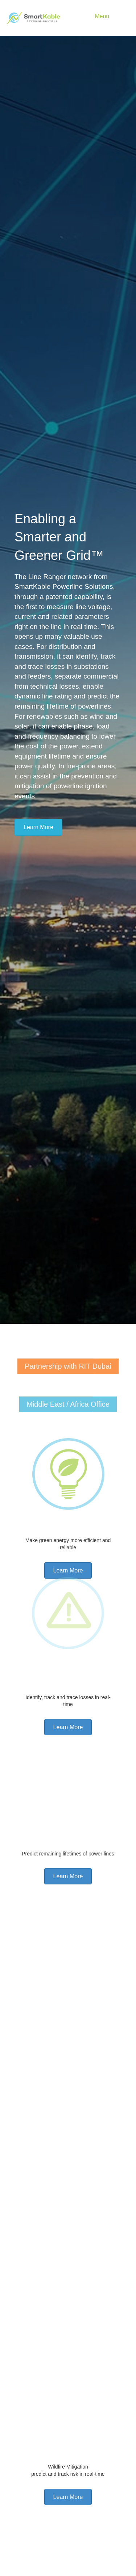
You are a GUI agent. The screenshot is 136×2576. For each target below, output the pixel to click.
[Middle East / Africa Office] (68, 1410)
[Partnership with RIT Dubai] (68, 1372)
